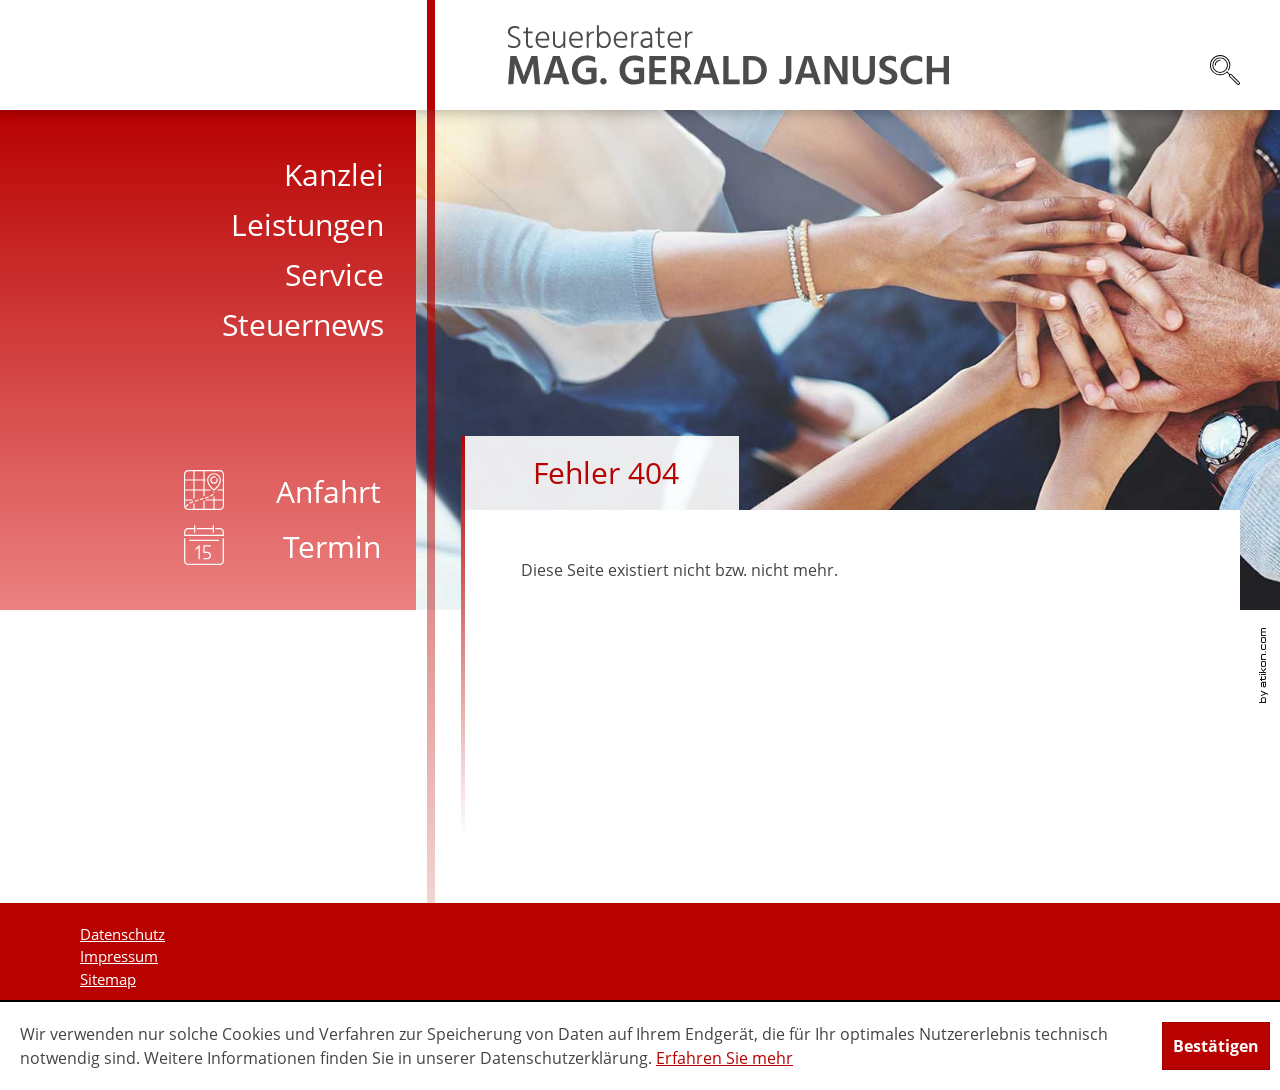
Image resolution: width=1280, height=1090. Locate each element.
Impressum (119, 956)
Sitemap (108, 979)
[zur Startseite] (728, 55)
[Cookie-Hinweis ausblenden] (1216, 1046)
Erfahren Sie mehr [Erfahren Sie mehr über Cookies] (724, 1058)
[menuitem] (217, 175)
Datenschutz (122, 934)
